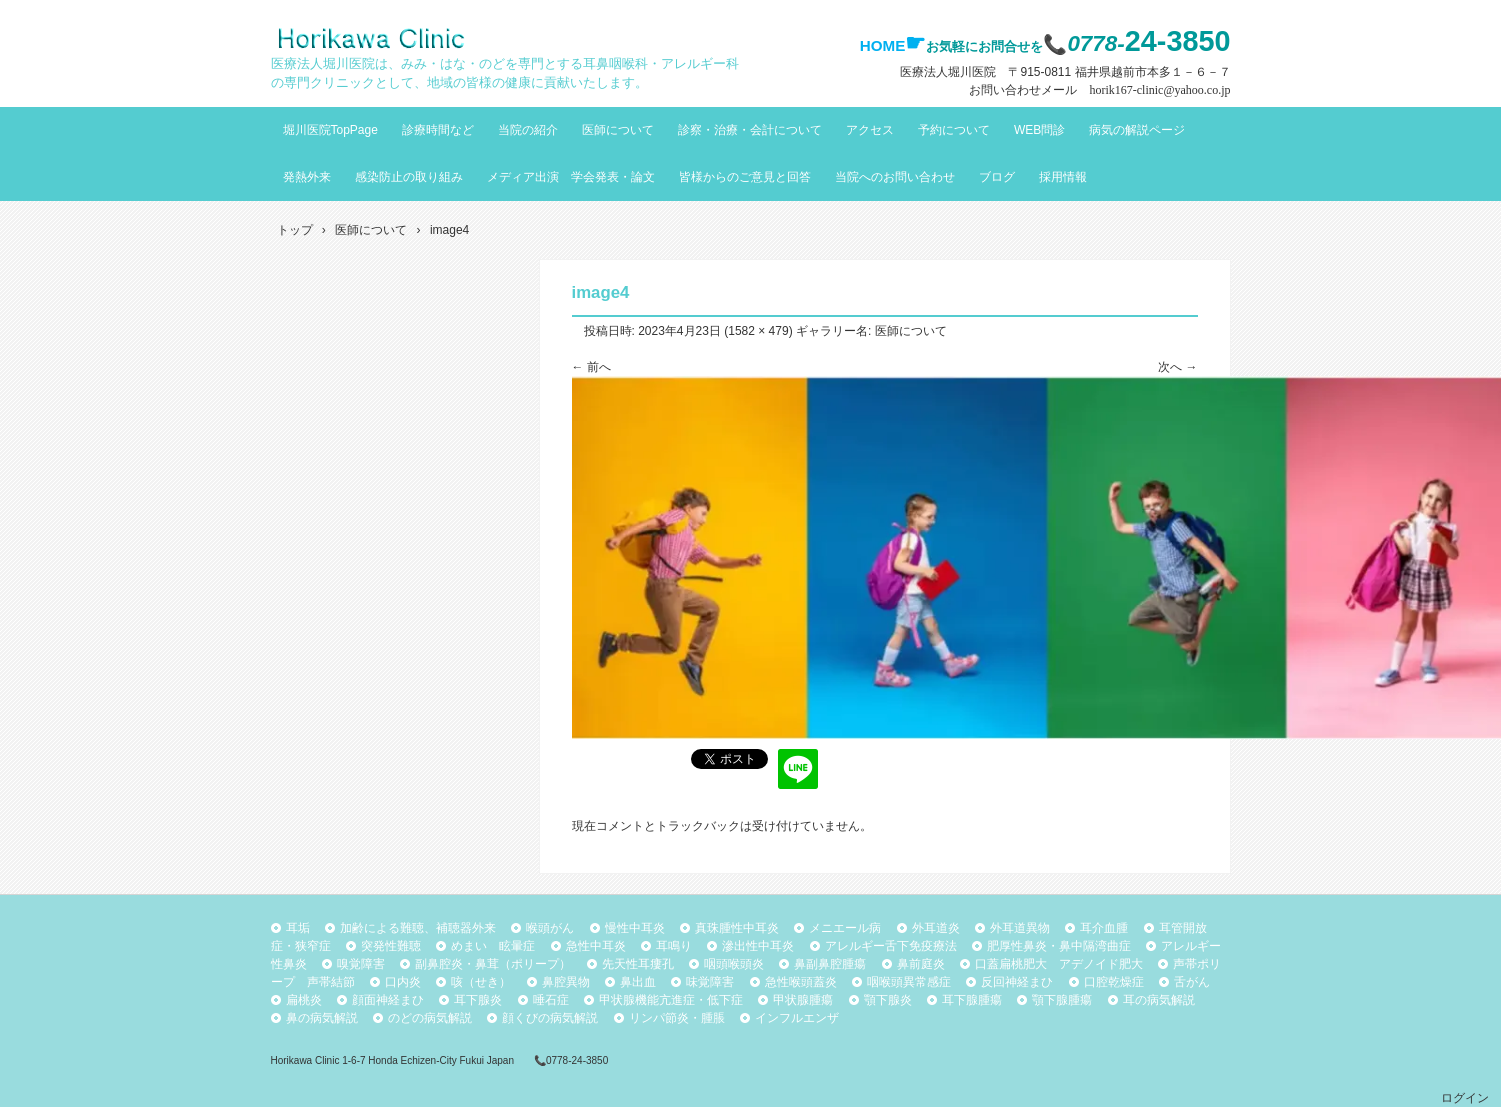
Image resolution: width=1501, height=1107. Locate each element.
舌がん (1192, 982)
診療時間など (438, 130)
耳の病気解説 (1159, 1000)
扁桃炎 (304, 1000)
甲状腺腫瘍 (803, 1000)
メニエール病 (845, 928)
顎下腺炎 (888, 1000)
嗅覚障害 (361, 964)
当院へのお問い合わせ (895, 177)
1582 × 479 (758, 331)
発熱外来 (307, 177)
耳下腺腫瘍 (972, 1000)
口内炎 (403, 982)
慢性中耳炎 (635, 928)
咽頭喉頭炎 (734, 964)
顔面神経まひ (388, 1000)
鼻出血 (638, 982)
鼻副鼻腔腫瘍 (830, 964)
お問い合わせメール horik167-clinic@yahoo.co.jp (1099, 90)
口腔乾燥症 (1114, 982)
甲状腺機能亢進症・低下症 (671, 1000)
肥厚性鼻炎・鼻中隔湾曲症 (1059, 946)
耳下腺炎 (478, 1000)
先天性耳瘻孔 (638, 964)
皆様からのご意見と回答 (745, 177)
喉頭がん (550, 928)
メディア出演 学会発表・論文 (571, 177)
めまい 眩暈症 (493, 946)
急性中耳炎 (596, 946)
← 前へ (591, 367)
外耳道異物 (1020, 928)
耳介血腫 (1104, 928)
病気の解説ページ (1137, 130)
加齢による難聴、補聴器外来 (418, 928)
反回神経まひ (1017, 982)
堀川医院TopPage (330, 130)
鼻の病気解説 (322, 1018)
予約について (954, 130)
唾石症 (551, 1000)
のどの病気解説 (430, 1018)
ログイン (1465, 1098)
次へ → (1177, 367)
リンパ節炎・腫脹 (677, 1018)
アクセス (870, 130)
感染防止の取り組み (409, 177)
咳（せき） (481, 982)
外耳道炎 (936, 928)
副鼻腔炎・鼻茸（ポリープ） (493, 964)
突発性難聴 (391, 946)
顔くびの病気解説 (550, 1018)
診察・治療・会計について (750, 130)
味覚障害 (710, 982)
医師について (618, 130)
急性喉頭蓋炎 (801, 982)
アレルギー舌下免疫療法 (891, 946)
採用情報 (1063, 177)
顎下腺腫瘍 (1062, 1000)
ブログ (997, 177)
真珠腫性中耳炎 (737, 928)
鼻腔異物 (566, 982)
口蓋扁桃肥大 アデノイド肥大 (1059, 964)
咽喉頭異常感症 (909, 982)
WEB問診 (1039, 130)
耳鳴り (674, 946)
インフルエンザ (797, 1018)
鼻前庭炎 (921, 964)
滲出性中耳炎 (758, 946)
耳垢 (298, 928)
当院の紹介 (528, 130)
